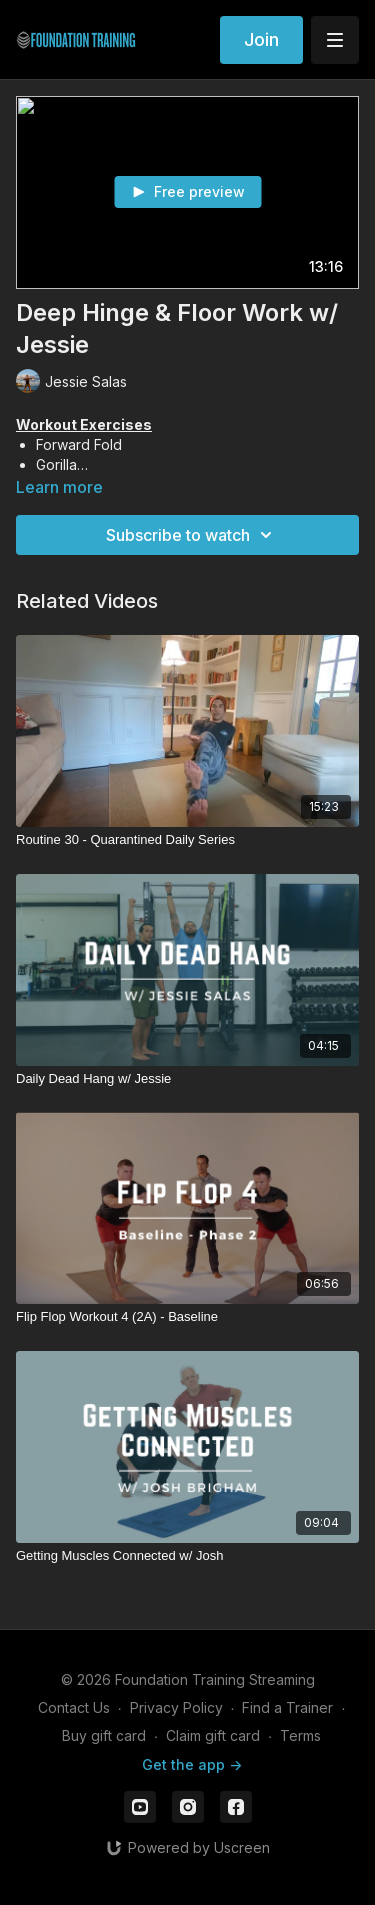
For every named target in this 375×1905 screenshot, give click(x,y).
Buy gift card (104, 1735)
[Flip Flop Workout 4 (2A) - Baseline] (187, 1317)
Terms (300, 1735)
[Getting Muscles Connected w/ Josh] (187, 1556)
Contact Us (74, 1707)
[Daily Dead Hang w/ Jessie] (187, 1079)
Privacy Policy (176, 1707)
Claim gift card (213, 1735)
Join (261, 39)
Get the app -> (192, 1764)
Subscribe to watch (192, 535)
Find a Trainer (287, 1707)
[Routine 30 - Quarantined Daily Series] (187, 840)
